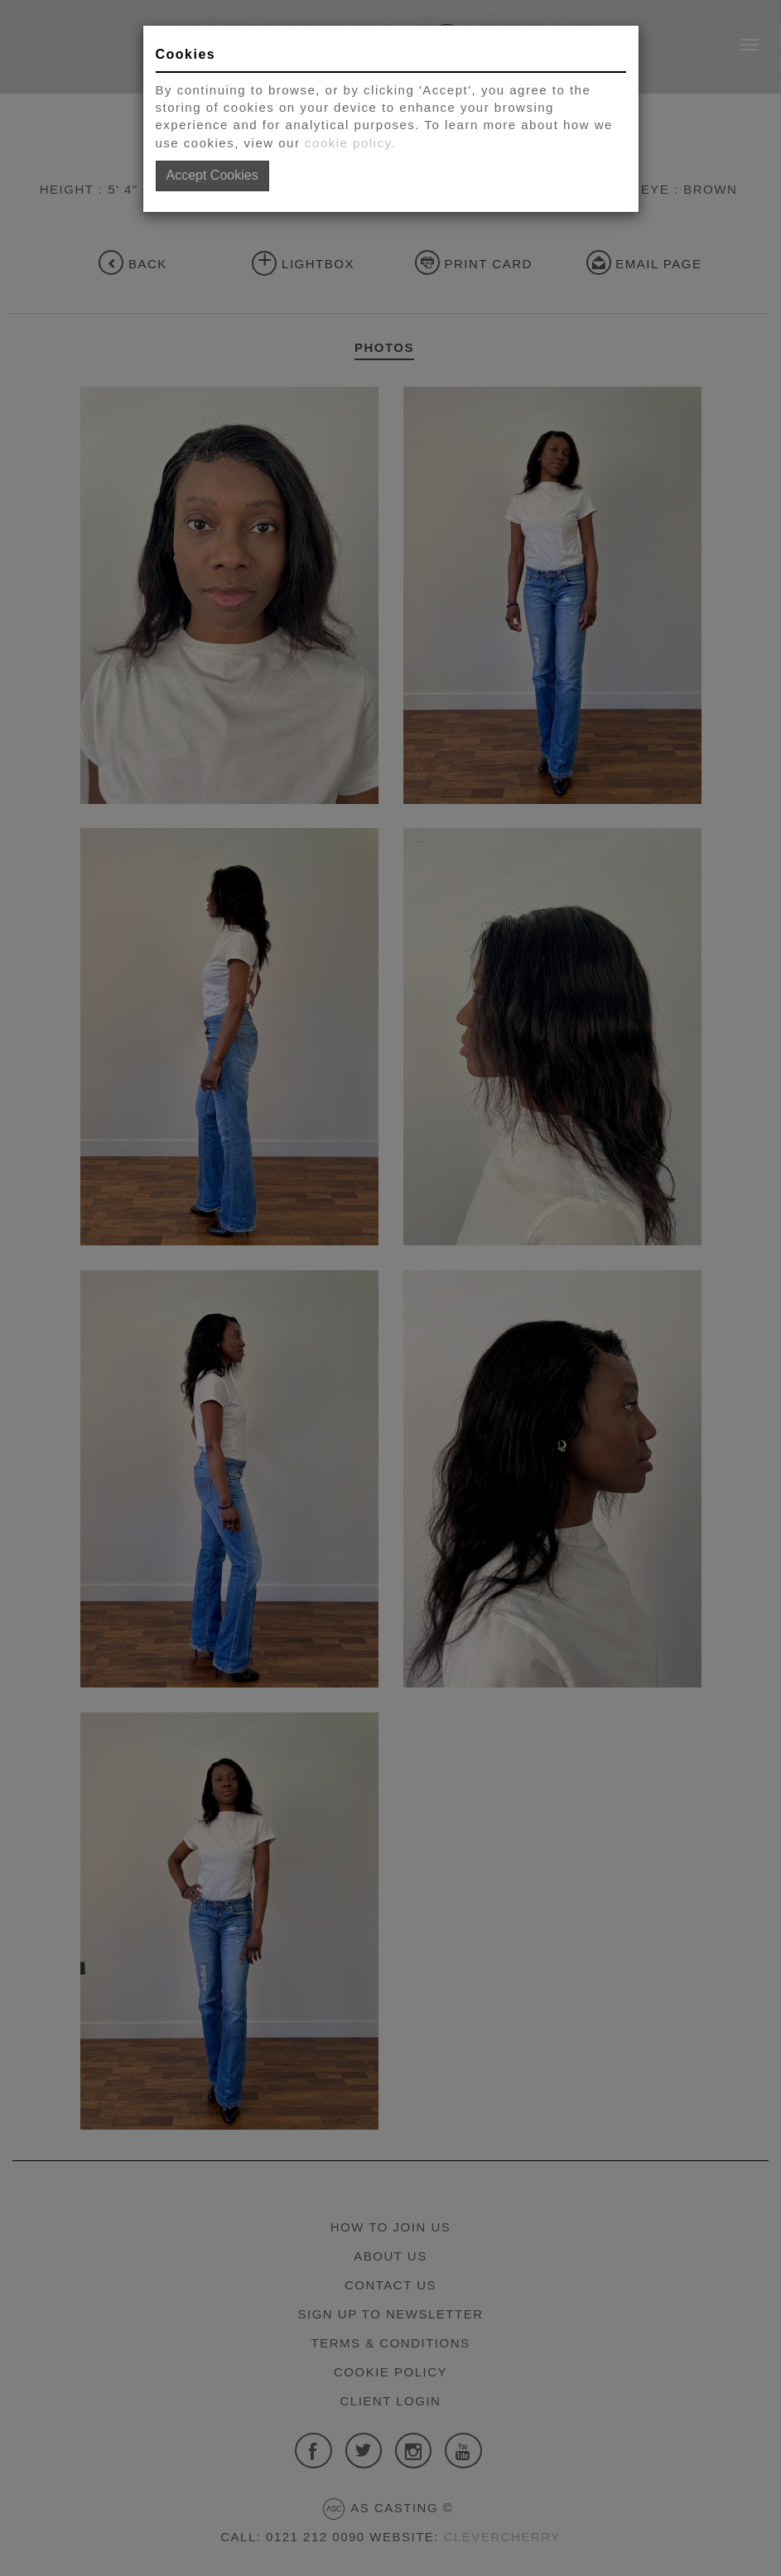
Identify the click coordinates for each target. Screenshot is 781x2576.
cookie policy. (350, 143)
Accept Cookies (212, 175)
